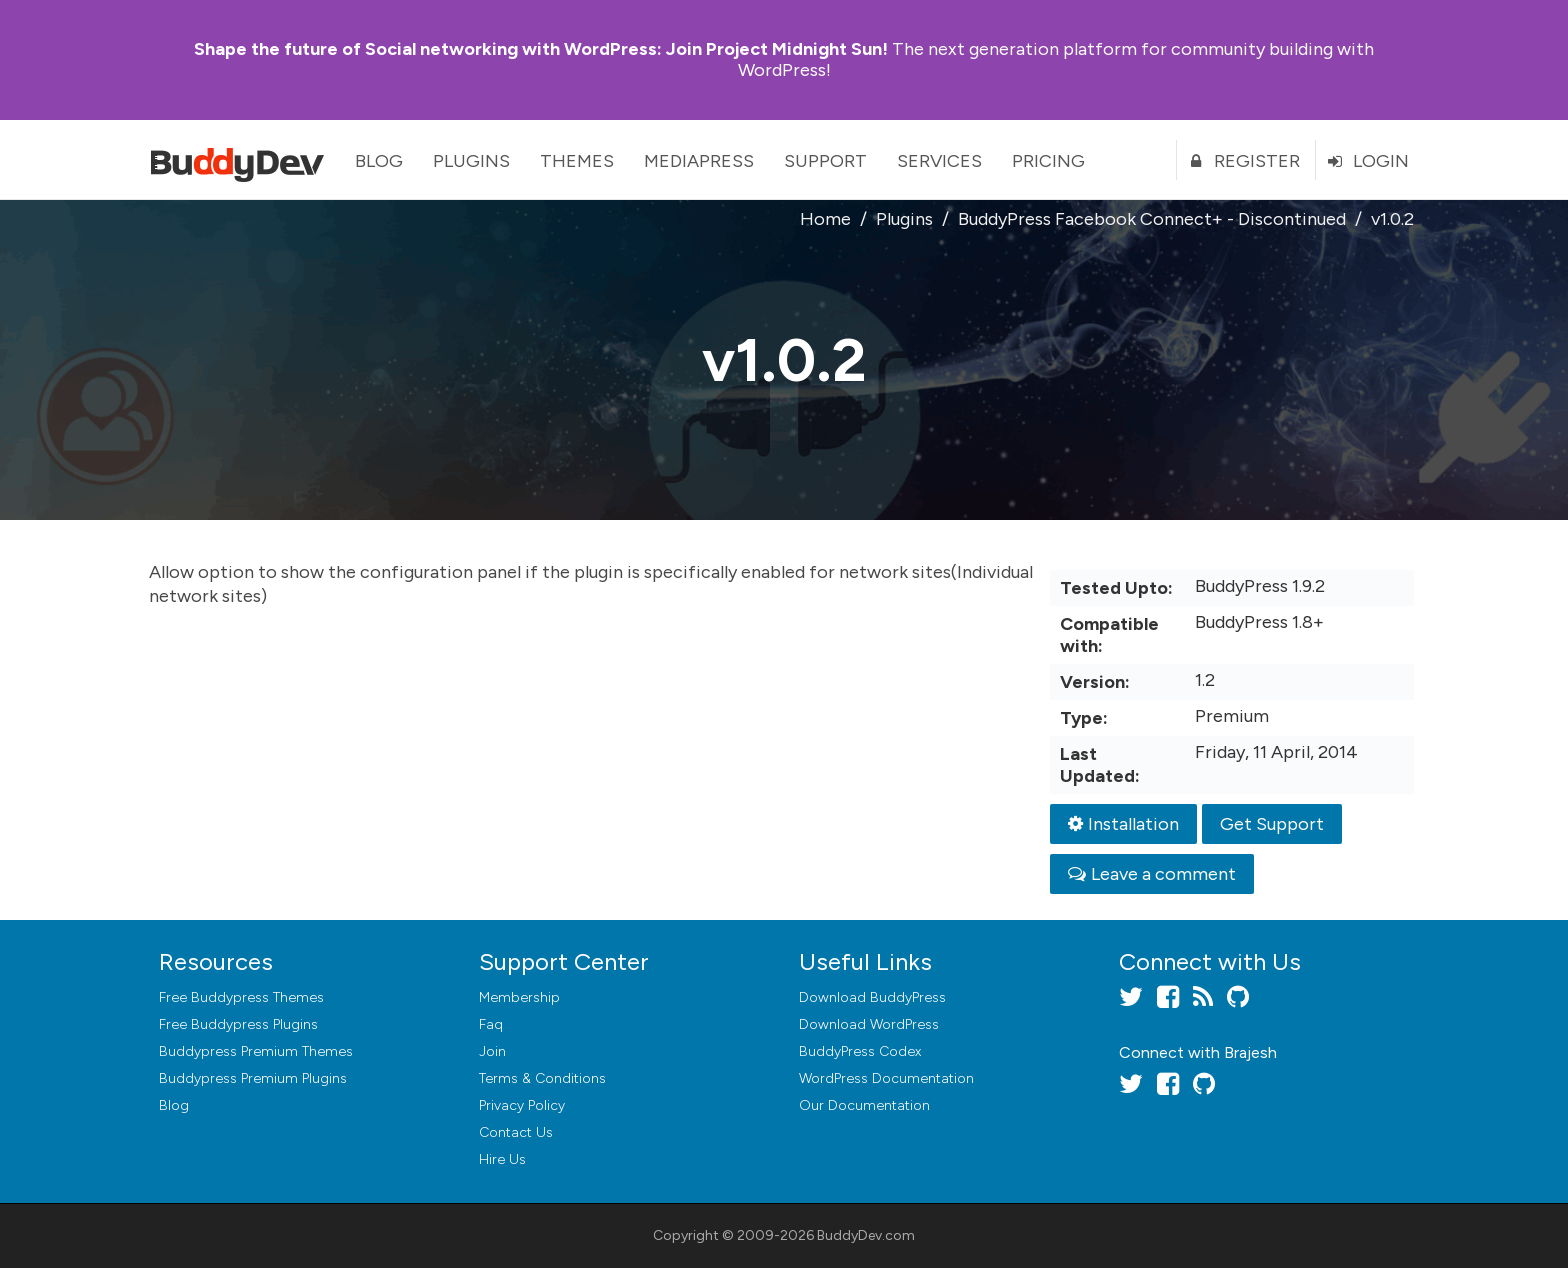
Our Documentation (864, 1105)
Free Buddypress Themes (241, 997)
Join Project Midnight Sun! (541, 49)
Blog (379, 161)
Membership (519, 997)
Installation (1123, 824)
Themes (577, 161)
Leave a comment (1152, 874)
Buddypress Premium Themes (256, 1051)
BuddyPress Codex (860, 1051)
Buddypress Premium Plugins (253, 1078)
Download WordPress (869, 1024)
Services (939, 161)
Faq (491, 1024)
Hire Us (502, 1159)
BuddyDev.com (866, 1235)
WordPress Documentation (886, 1078)
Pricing (1048, 161)
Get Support (1272, 824)
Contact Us (516, 1132)
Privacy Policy (522, 1105)
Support (825, 161)
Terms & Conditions (542, 1078)
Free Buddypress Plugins (238, 1024)
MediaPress (699, 161)
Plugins (471, 161)
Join (492, 1051)
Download (872, 997)
